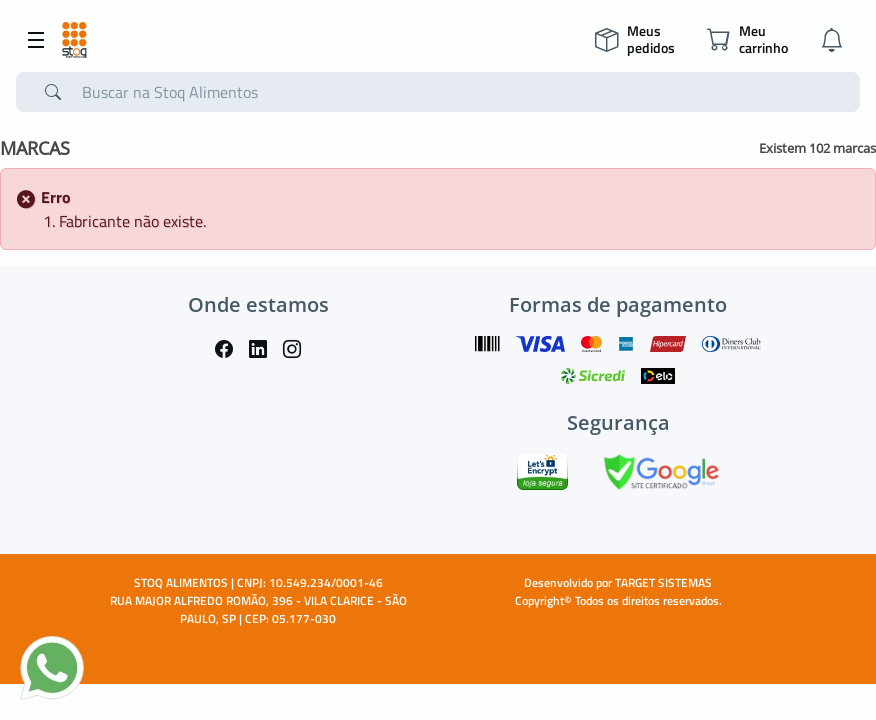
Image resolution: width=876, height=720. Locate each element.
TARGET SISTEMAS (663, 582)
